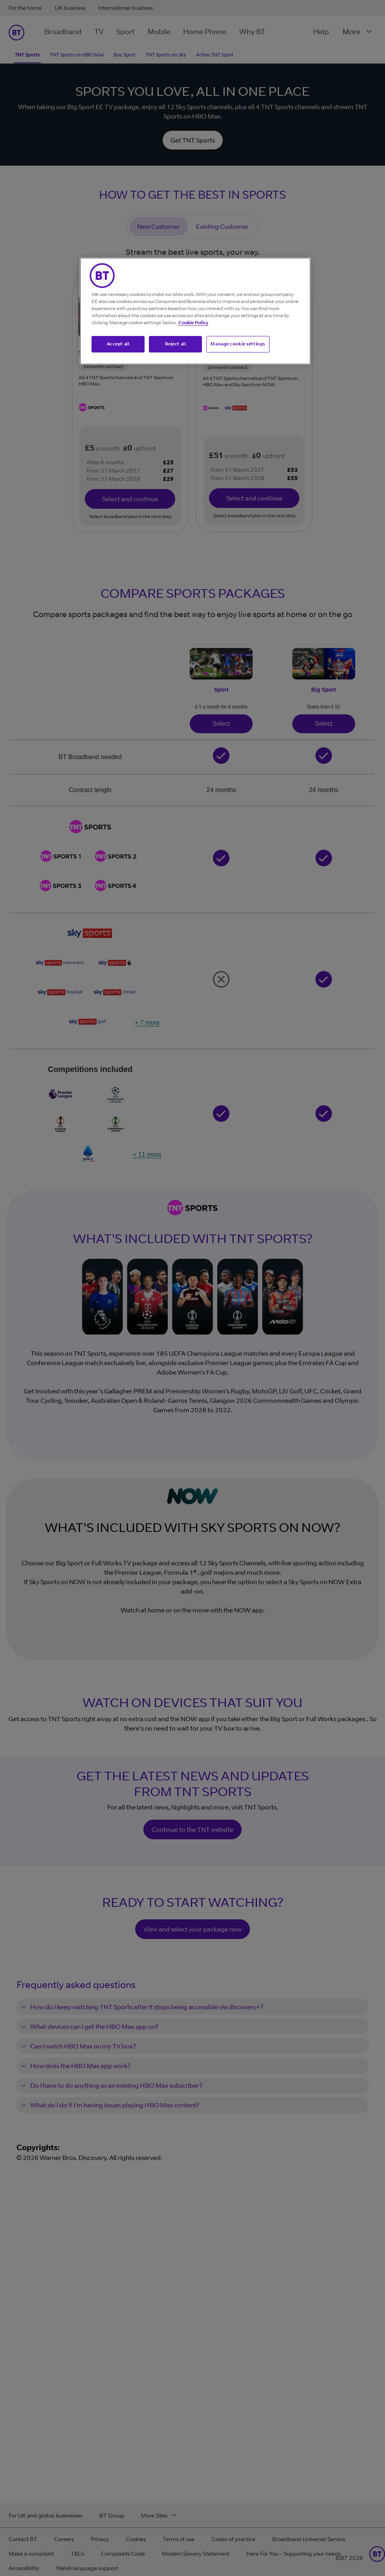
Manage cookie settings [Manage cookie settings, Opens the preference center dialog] (238, 344)
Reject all (175, 344)
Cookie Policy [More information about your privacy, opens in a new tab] (193, 322)
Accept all (118, 344)
